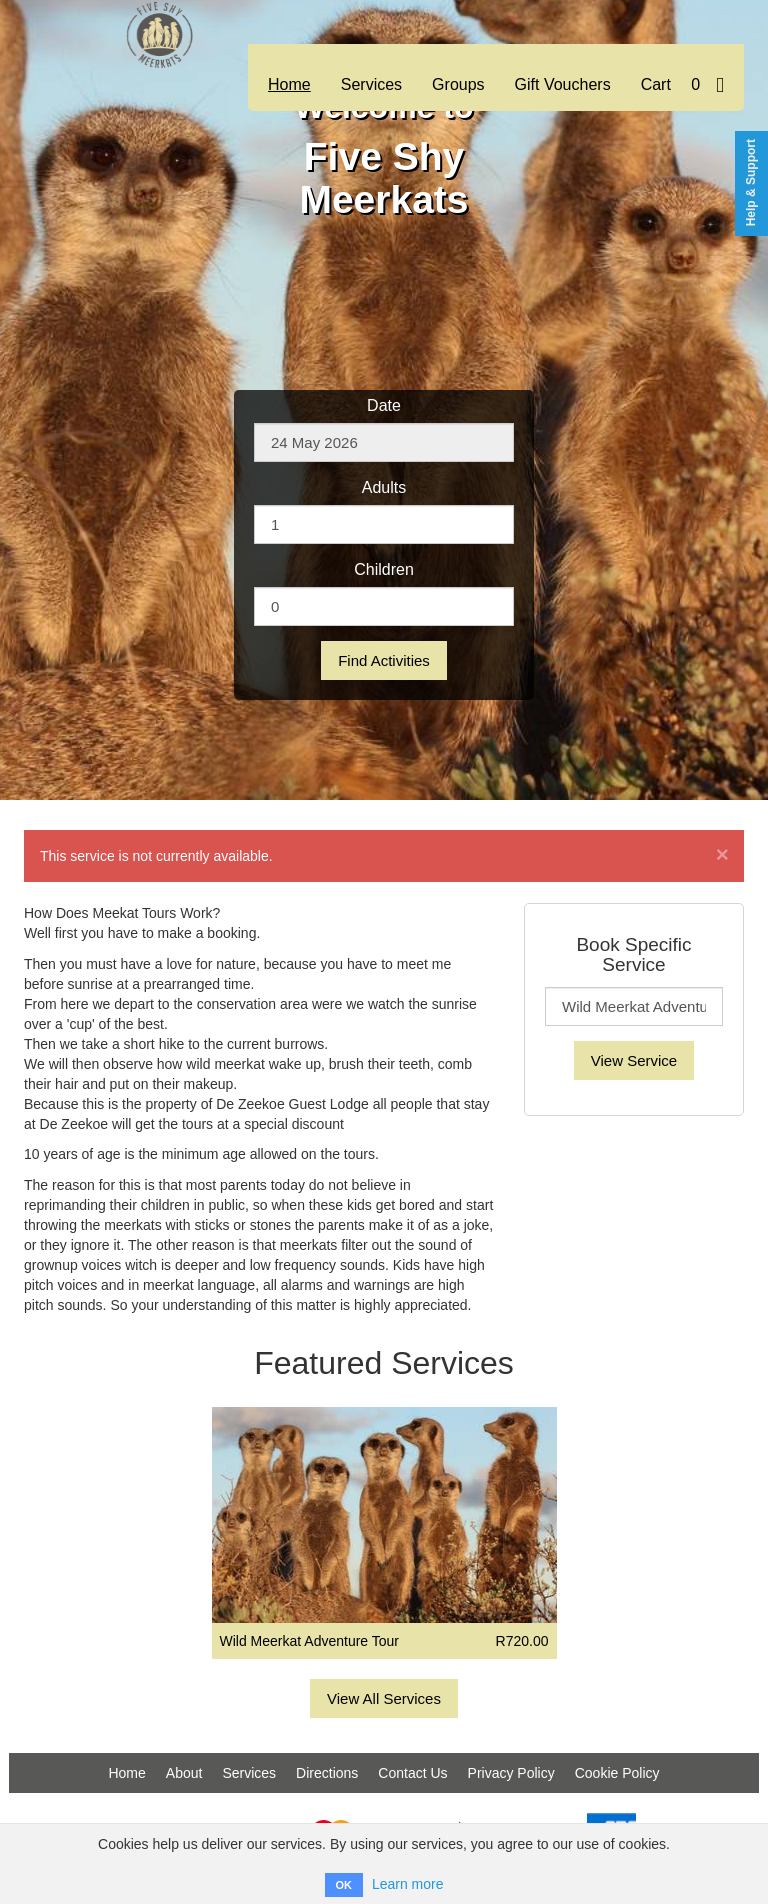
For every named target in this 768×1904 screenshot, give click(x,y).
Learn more (408, 1884)
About (184, 1773)
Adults (384, 487)
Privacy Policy (511, 1773)
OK (344, 1885)
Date (384, 405)
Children (384, 569)
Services (371, 84)
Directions (327, 1773)
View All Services (384, 1698)
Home (289, 84)
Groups (458, 84)
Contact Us (412, 1773)
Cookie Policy (617, 1773)
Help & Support (751, 182)
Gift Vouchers (563, 84)
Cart (682, 84)
